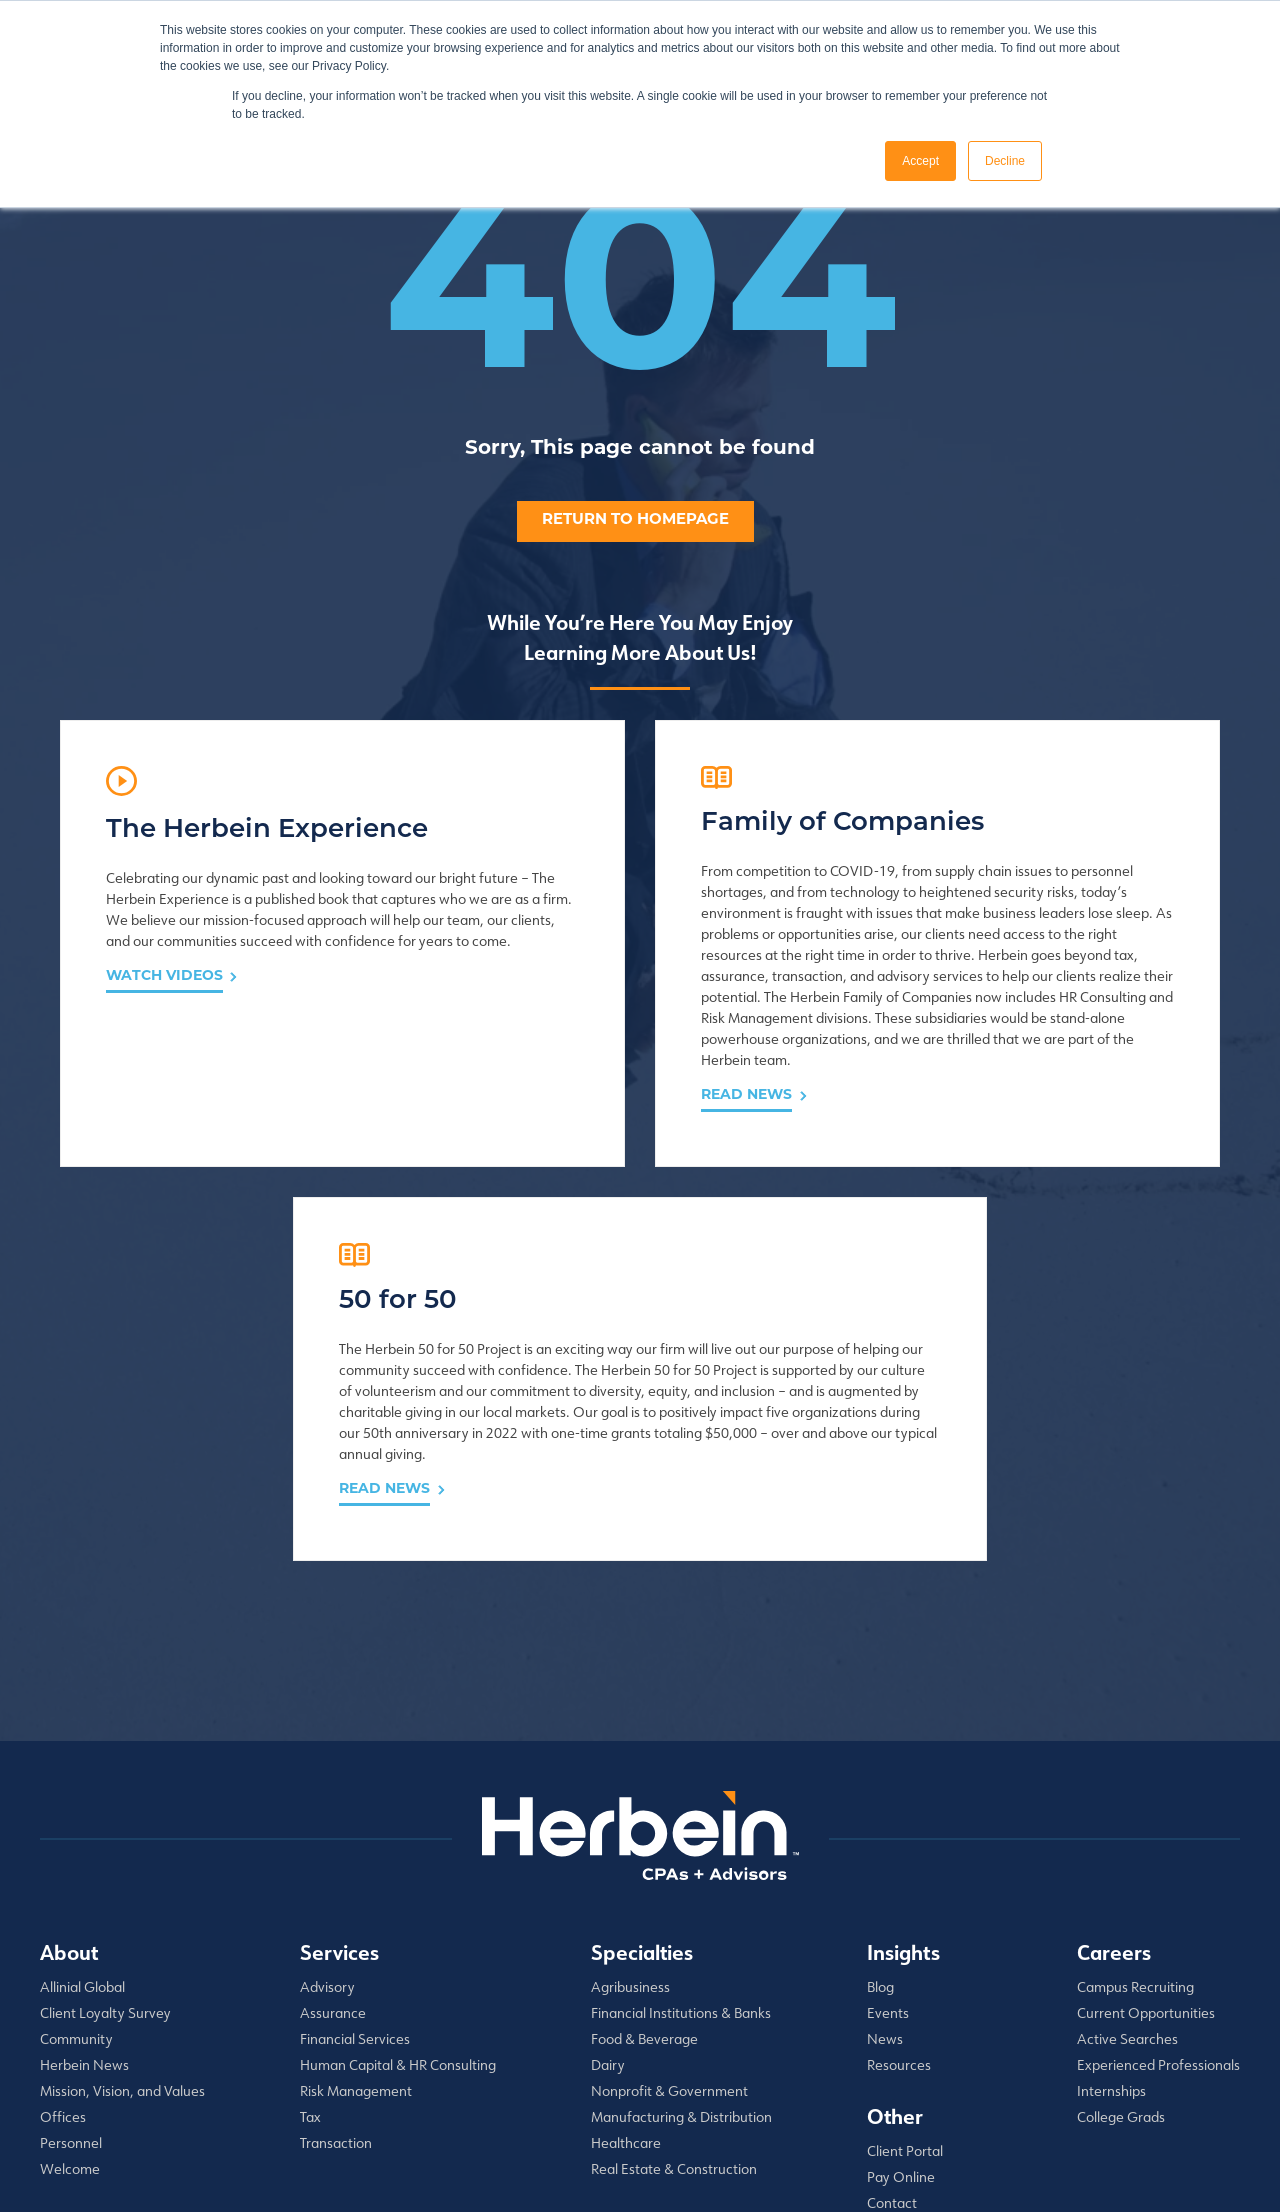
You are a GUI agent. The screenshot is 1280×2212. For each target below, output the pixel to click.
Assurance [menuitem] (333, 1820)
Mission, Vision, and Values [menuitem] (122, 1898)
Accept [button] (920, 161)
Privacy (348, 2190)
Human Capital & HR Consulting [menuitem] (398, 1872)
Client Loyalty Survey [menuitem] (105, 1820)
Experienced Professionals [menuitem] (1158, 1872)
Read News (548, 1274)
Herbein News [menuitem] (84, 1872)
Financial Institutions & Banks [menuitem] (681, 1820)
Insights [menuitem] (903, 1759)
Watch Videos (165, 1071)
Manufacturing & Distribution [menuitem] (681, 1924)
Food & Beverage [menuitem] (644, 1846)
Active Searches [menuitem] (1127, 1846)
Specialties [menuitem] (642, 1759)
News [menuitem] (885, 1846)
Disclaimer (415, 2190)
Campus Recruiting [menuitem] (1135, 1794)
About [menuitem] (69, 1759)
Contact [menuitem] (892, 2010)
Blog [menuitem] (880, 1794)
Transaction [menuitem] (336, 1950)
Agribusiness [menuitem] (630, 1794)
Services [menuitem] (339, 1759)
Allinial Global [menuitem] (82, 1794)
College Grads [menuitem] (1121, 1924)
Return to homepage (635, 520)
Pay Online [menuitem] (901, 1984)
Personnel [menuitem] (71, 1950)
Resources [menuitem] (899, 1872)
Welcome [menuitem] (70, 1976)
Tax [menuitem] (310, 1924)
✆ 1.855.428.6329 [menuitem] (924, 2036)
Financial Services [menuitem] (355, 1846)
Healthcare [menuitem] (626, 1950)
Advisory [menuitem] (327, 1794)
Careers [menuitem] (1114, 1759)
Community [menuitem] (76, 1846)
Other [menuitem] (895, 1923)
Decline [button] (1005, 161)
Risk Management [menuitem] (356, 1898)
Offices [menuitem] (63, 1924)
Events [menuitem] (888, 1820)
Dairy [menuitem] (608, 1872)
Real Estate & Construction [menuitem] (674, 1976)
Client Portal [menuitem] (905, 1958)
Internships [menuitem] (1111, 1898)
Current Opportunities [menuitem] (1146, 1820)
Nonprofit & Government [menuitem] (669, 1898)
